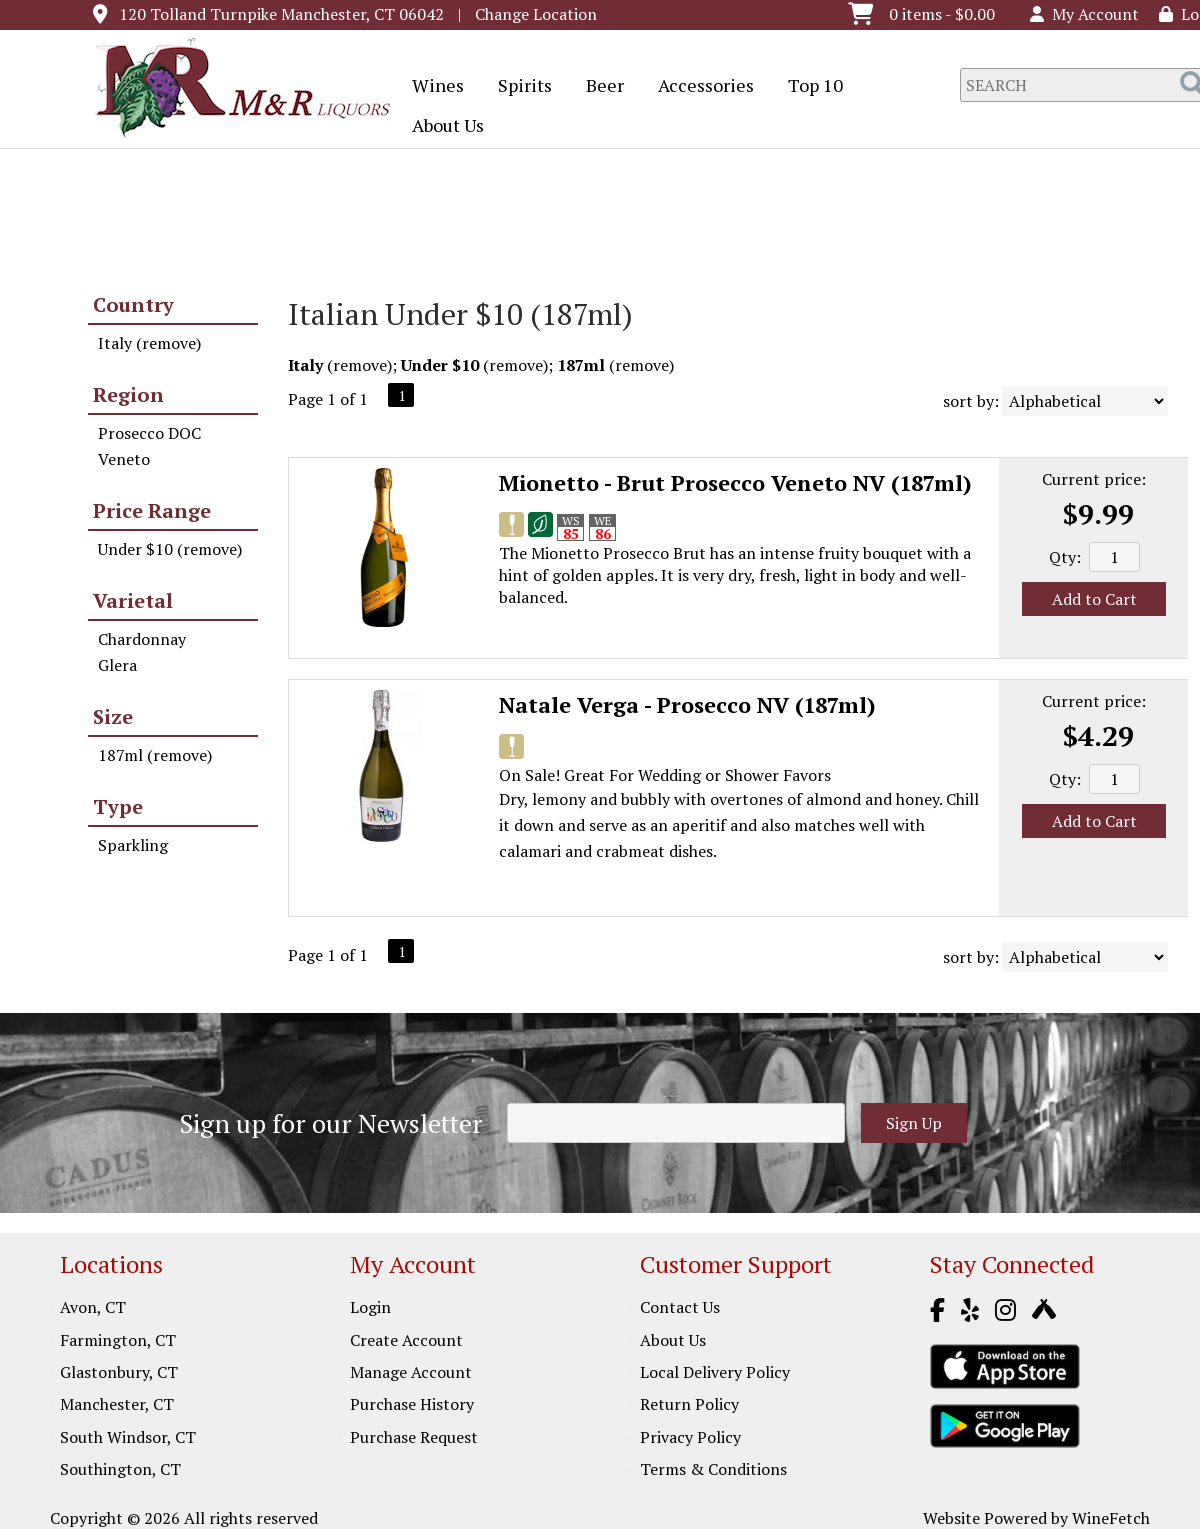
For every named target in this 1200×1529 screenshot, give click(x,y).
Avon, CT (93, 1307)
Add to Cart (1094, 599)
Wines (431, 87)
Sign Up (914, 1123)
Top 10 (809, 87)
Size (113, 716)
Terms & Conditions (713, 1469)
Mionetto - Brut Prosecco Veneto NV (735, 482)
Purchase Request (414, 1437)
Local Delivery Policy (715, 1372)
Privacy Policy (690, 1437)
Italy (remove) (149, 343)
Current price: (1094, 479)
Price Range (152, 510)
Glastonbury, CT (119, 1372)
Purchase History (412, 1404)
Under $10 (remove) (170, 549)
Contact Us (680, 1307)
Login (370, 1307)
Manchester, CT (117, 1404)
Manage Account (411, 1372)
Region (128, 394)
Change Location (536, 14)
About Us (441, 127)
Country (133, 304)
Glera (117, 665)
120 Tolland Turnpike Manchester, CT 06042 (281, 14)
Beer (598, 87)
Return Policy (689, 1404)
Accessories (699, 87)
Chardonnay (142, 639)
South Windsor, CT (128, 1437)
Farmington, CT (118, 1340)
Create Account (406, 1340)
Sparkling (133, 845)
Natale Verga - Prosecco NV (687, 704)
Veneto (124, 459)
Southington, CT (120, 1469)
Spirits (518, 87)
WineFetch (1111, 1518)
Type (118, 806)
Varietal (133, 600)
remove (360, 365)
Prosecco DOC (149, 433)
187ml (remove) (155, 755)
